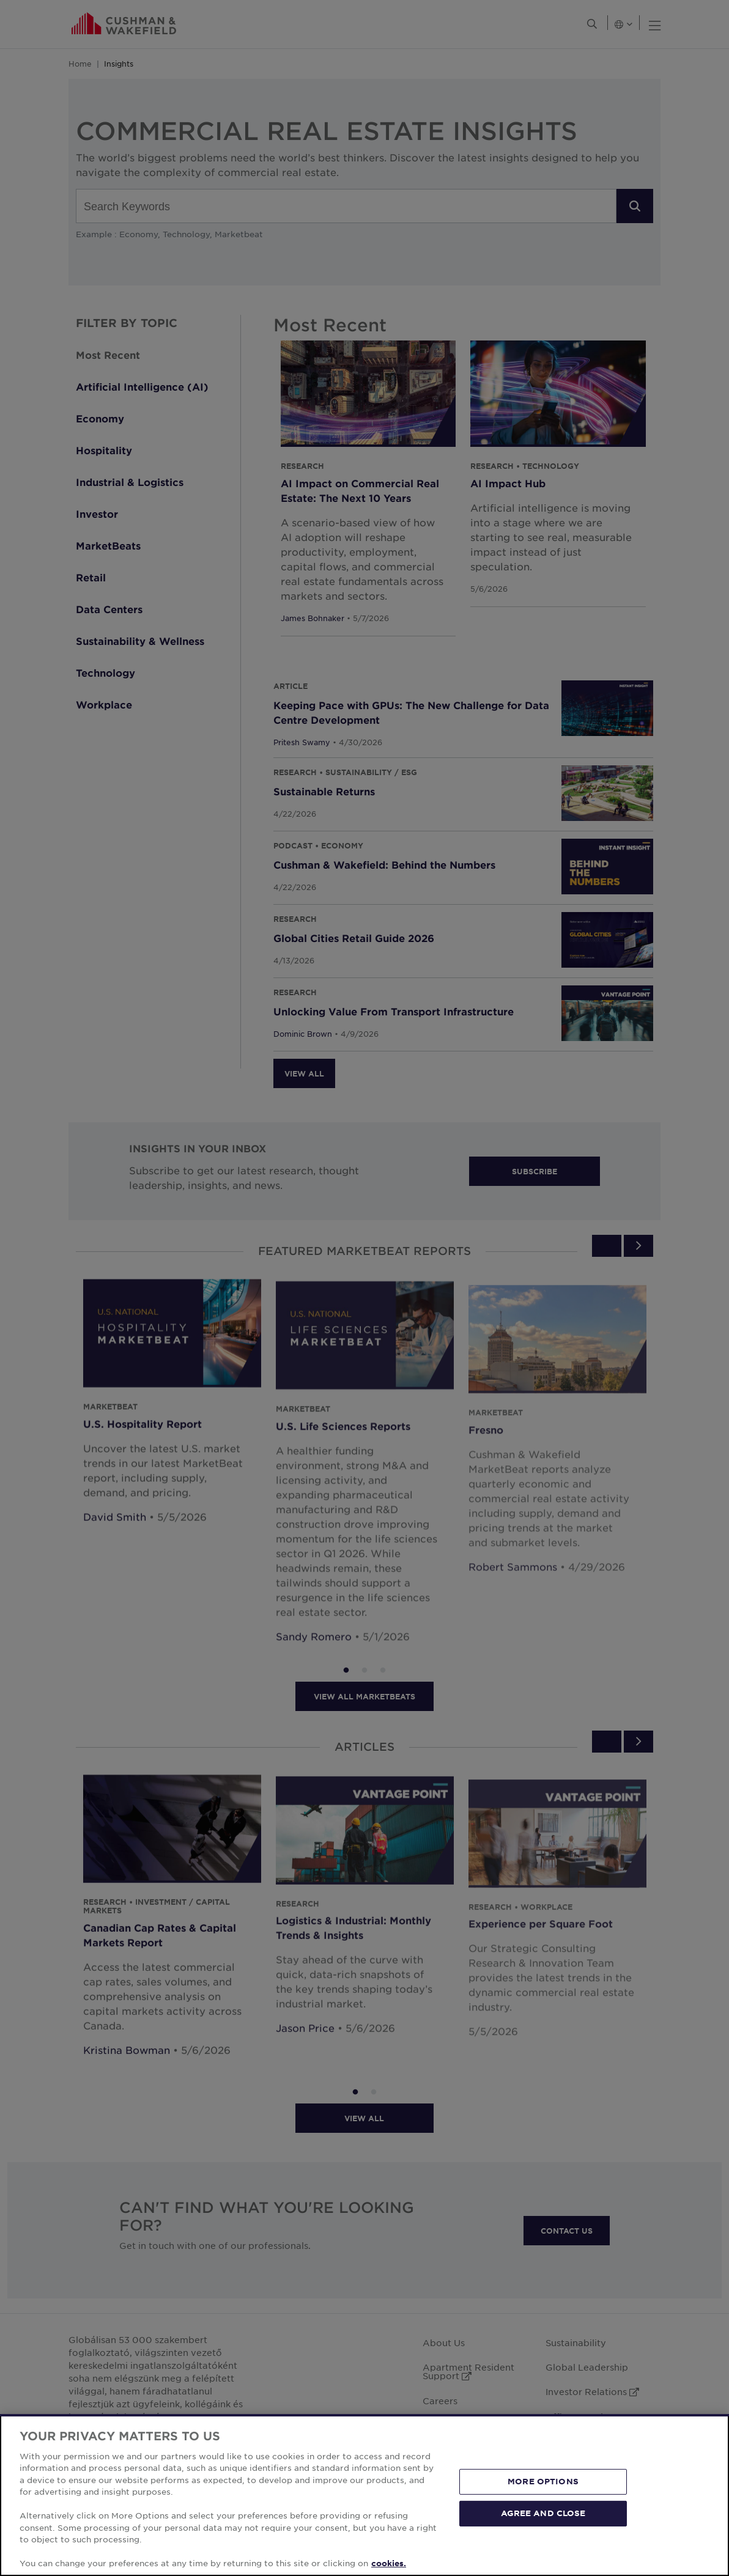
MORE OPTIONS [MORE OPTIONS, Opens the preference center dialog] (543, 2481)
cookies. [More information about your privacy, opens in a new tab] (388, 2563)
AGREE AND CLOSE (543, 2513)
